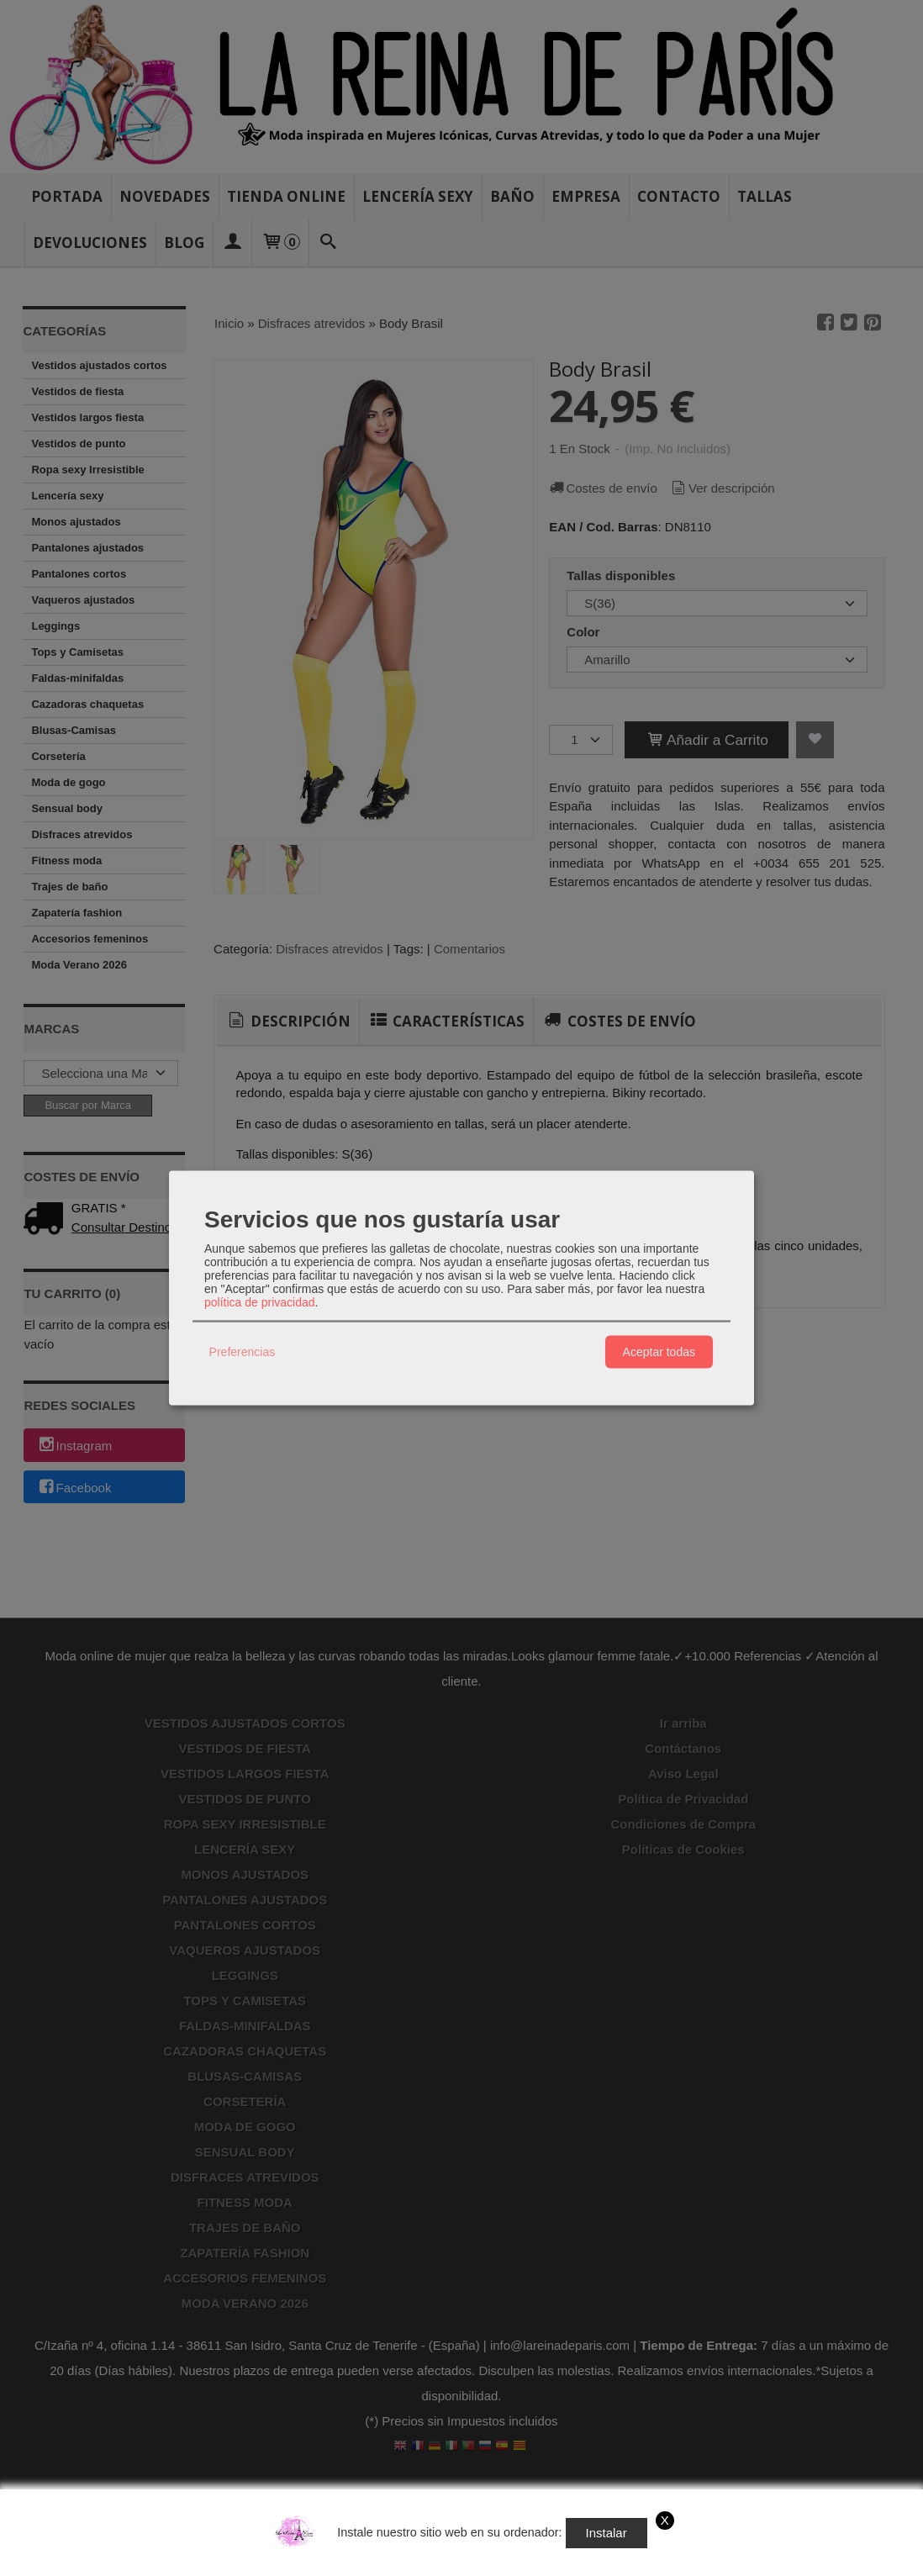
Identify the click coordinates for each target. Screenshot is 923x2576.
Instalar (606, 2533)
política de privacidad (259, 1301)
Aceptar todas (659, 1352)
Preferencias (242, 1352)
